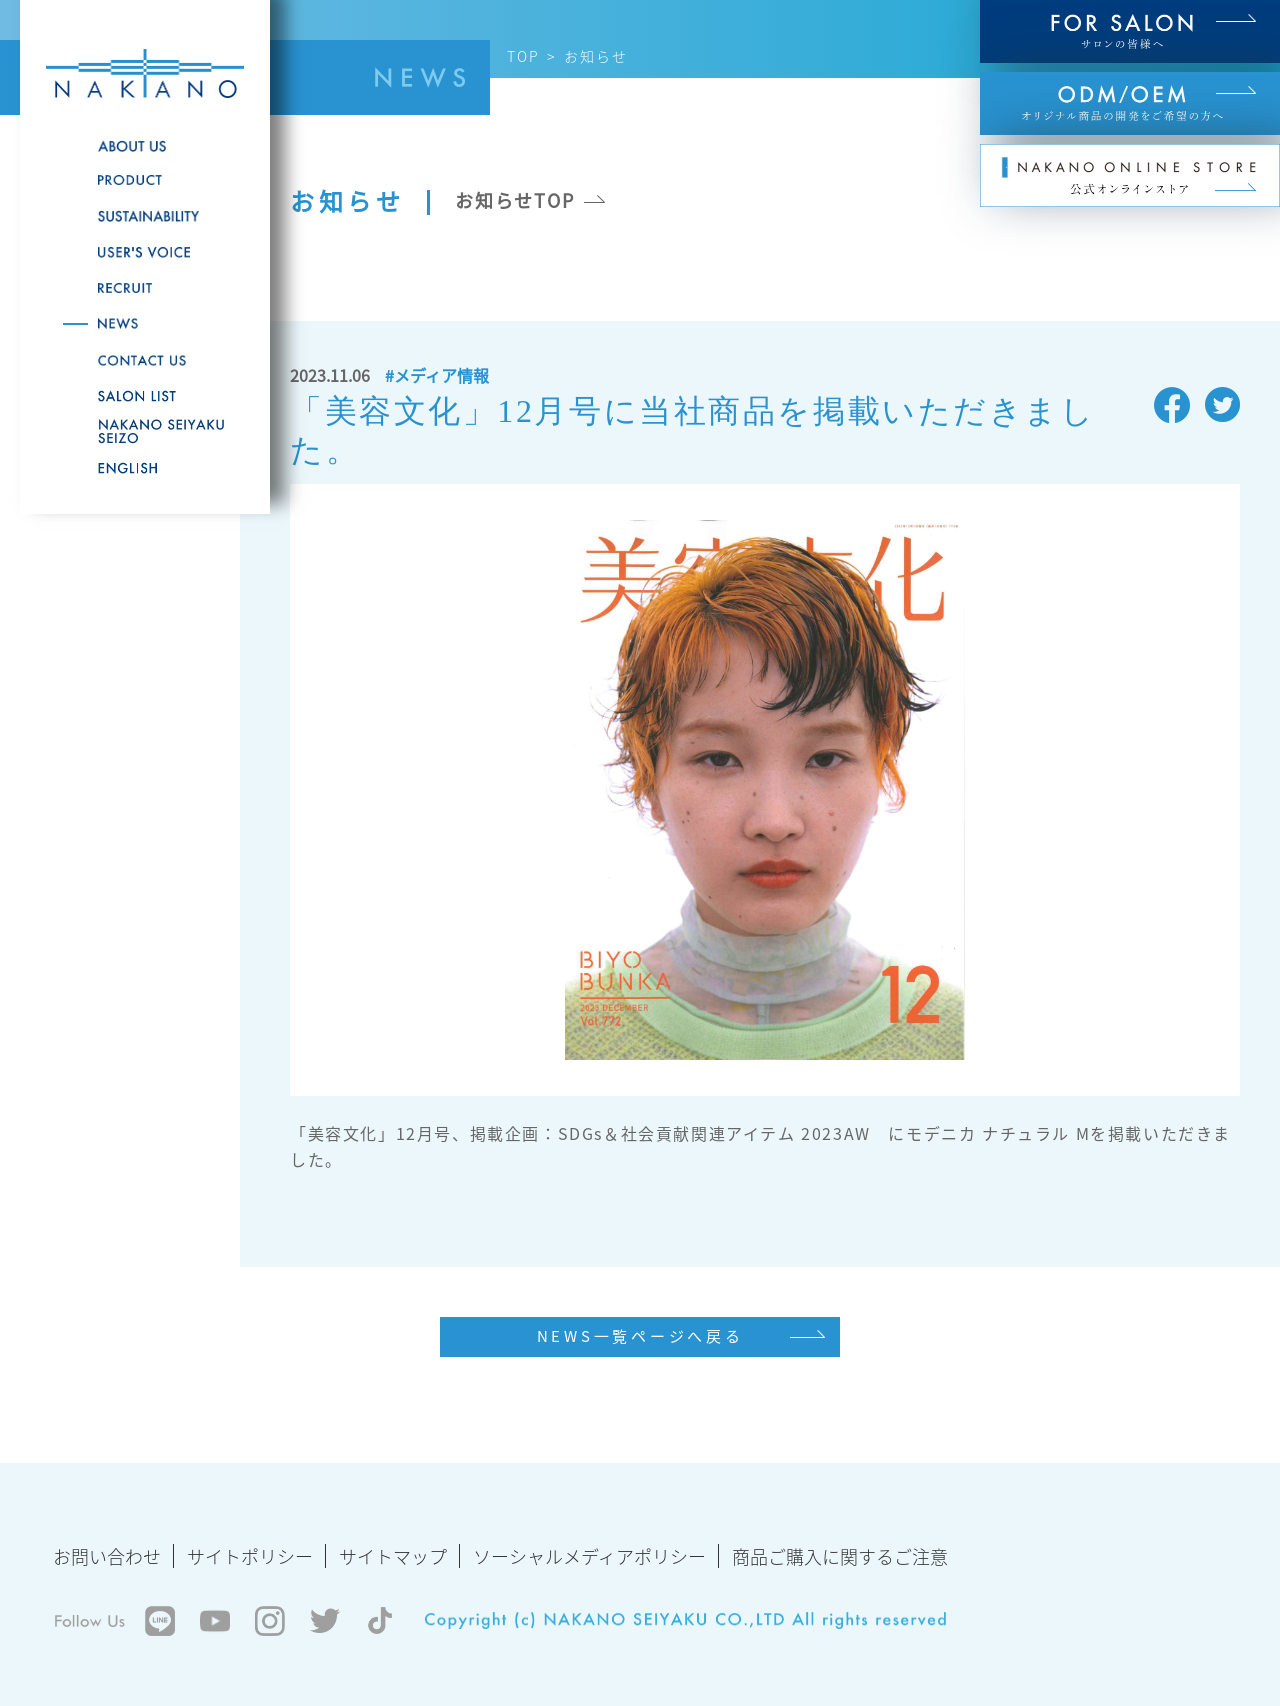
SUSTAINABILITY (145, 216)
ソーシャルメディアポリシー (589, 1556)
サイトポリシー (250, 1556)
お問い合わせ (107, 1556)
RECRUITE (145, 288)
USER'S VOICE (145, 252)
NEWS (145, 324)
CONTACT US (145, 360)
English (145, 468)
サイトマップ (393, 1556)
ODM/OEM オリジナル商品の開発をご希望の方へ (1130, 103)
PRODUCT (145, 180)
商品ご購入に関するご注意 (840, 1556)
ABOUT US (145, 146)
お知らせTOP (515, 200)
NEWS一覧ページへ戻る (640, 1336)
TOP (523, 56)
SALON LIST (145, 396)
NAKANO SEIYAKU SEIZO (145, 432)
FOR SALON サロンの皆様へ (1130, 31)
